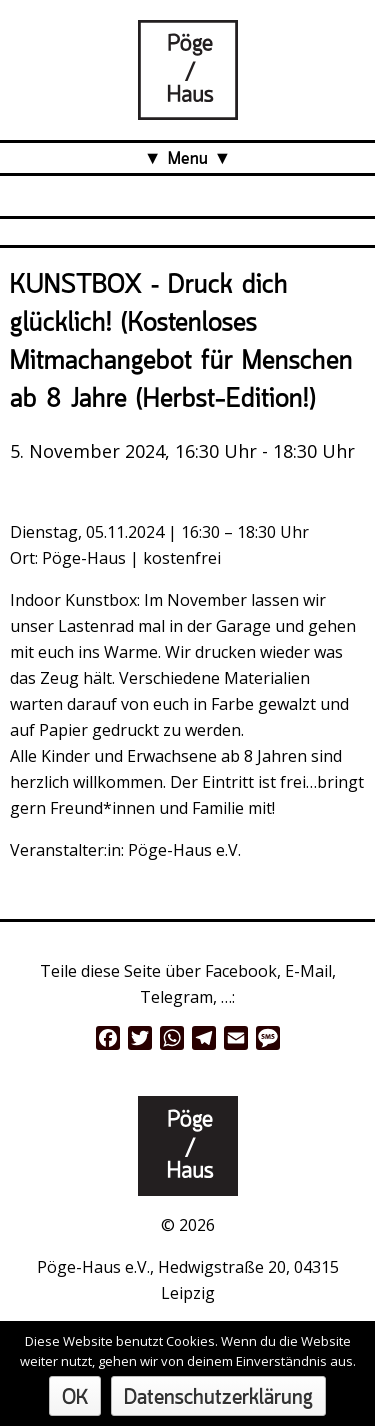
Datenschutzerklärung (218, 1398)
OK (75, 1398)
